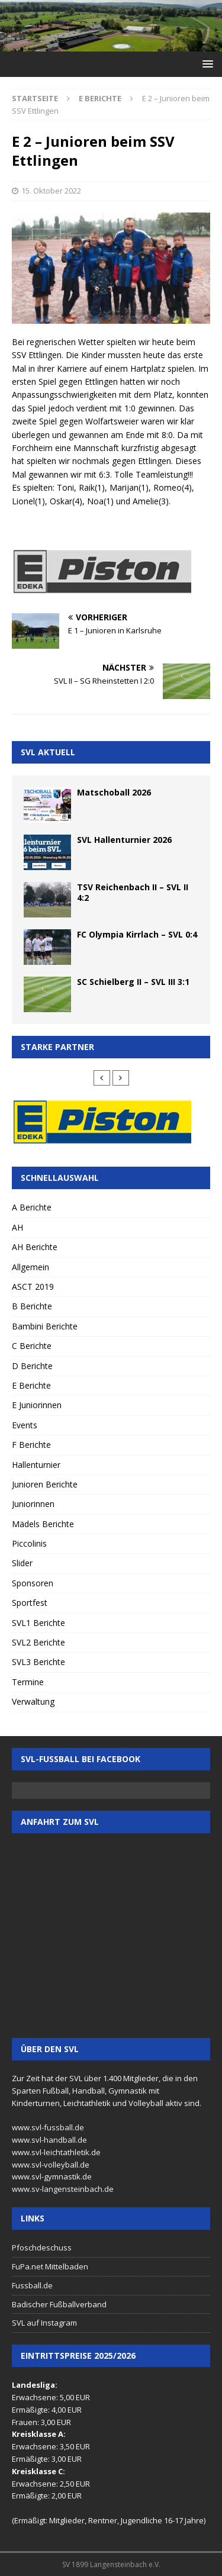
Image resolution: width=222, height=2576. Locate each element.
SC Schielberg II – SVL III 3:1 (133, 981)
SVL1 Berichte (38, 1622)
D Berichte (32, 1365)
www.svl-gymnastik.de (52, 2176)
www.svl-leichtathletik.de (56, 2152)
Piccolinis (29, 1543)
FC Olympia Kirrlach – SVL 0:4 (137, 934)
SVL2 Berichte (38, 1642)
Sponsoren (32, 1583)
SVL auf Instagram (44, 2322)
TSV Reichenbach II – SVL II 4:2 (132, 892)
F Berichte (31, 1444)
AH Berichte (34, 1246)
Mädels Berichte (43, 1524)
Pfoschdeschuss (42, 2247)
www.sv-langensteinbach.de (63, 2189)
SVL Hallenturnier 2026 (124, 839)
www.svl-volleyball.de (50, 2164)
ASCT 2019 (33, 1286)
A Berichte (32, 1207)
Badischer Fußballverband (59, 2304)
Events (24, 1425)
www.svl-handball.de (49, 2139)
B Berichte (32, 1306)
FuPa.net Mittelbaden (50, 2266)
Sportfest (29, 1602)
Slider (22, 1563)
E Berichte (31, 1385)
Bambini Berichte (45, 1326)
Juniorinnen (33, 1503)
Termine (28, 1682)
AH (17, 1227)
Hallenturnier (36, 1464)
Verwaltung (33, 1701)
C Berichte (32, 1345)
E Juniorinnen (37, 1405)
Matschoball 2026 (114, 792)
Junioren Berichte (45, 1484)
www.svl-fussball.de (48, 2127)
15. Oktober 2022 (51, 190)
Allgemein (30, 1267)
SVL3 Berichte (38, 1661)
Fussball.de (32, 2285)
